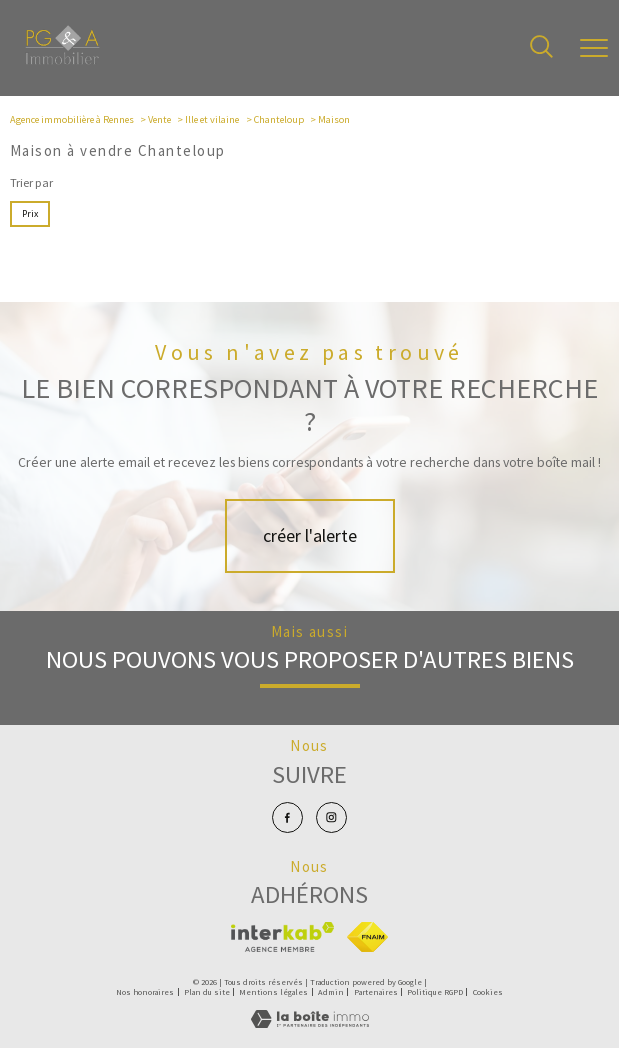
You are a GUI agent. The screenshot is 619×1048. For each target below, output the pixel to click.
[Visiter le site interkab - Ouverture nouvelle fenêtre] (282, 937)
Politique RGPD (435, 992)
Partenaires (376, 992)
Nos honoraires (145, 992)
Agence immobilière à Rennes (72, 119)
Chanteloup (279, 119)
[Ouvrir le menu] (594, 48)
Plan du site (207, 992)
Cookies (488, 992)
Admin (331, 992)
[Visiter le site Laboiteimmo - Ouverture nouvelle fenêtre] (310, 1023)
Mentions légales (273, 992)
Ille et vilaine (212, 119)
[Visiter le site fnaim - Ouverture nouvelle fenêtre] (367, 937)
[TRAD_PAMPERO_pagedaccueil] (62, 60)
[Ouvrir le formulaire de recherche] (541, 48)
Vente (159, 119)
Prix (30, 213)
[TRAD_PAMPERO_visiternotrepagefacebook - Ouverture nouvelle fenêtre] (287, 817)
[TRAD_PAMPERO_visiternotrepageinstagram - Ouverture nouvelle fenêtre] (331, 817)
